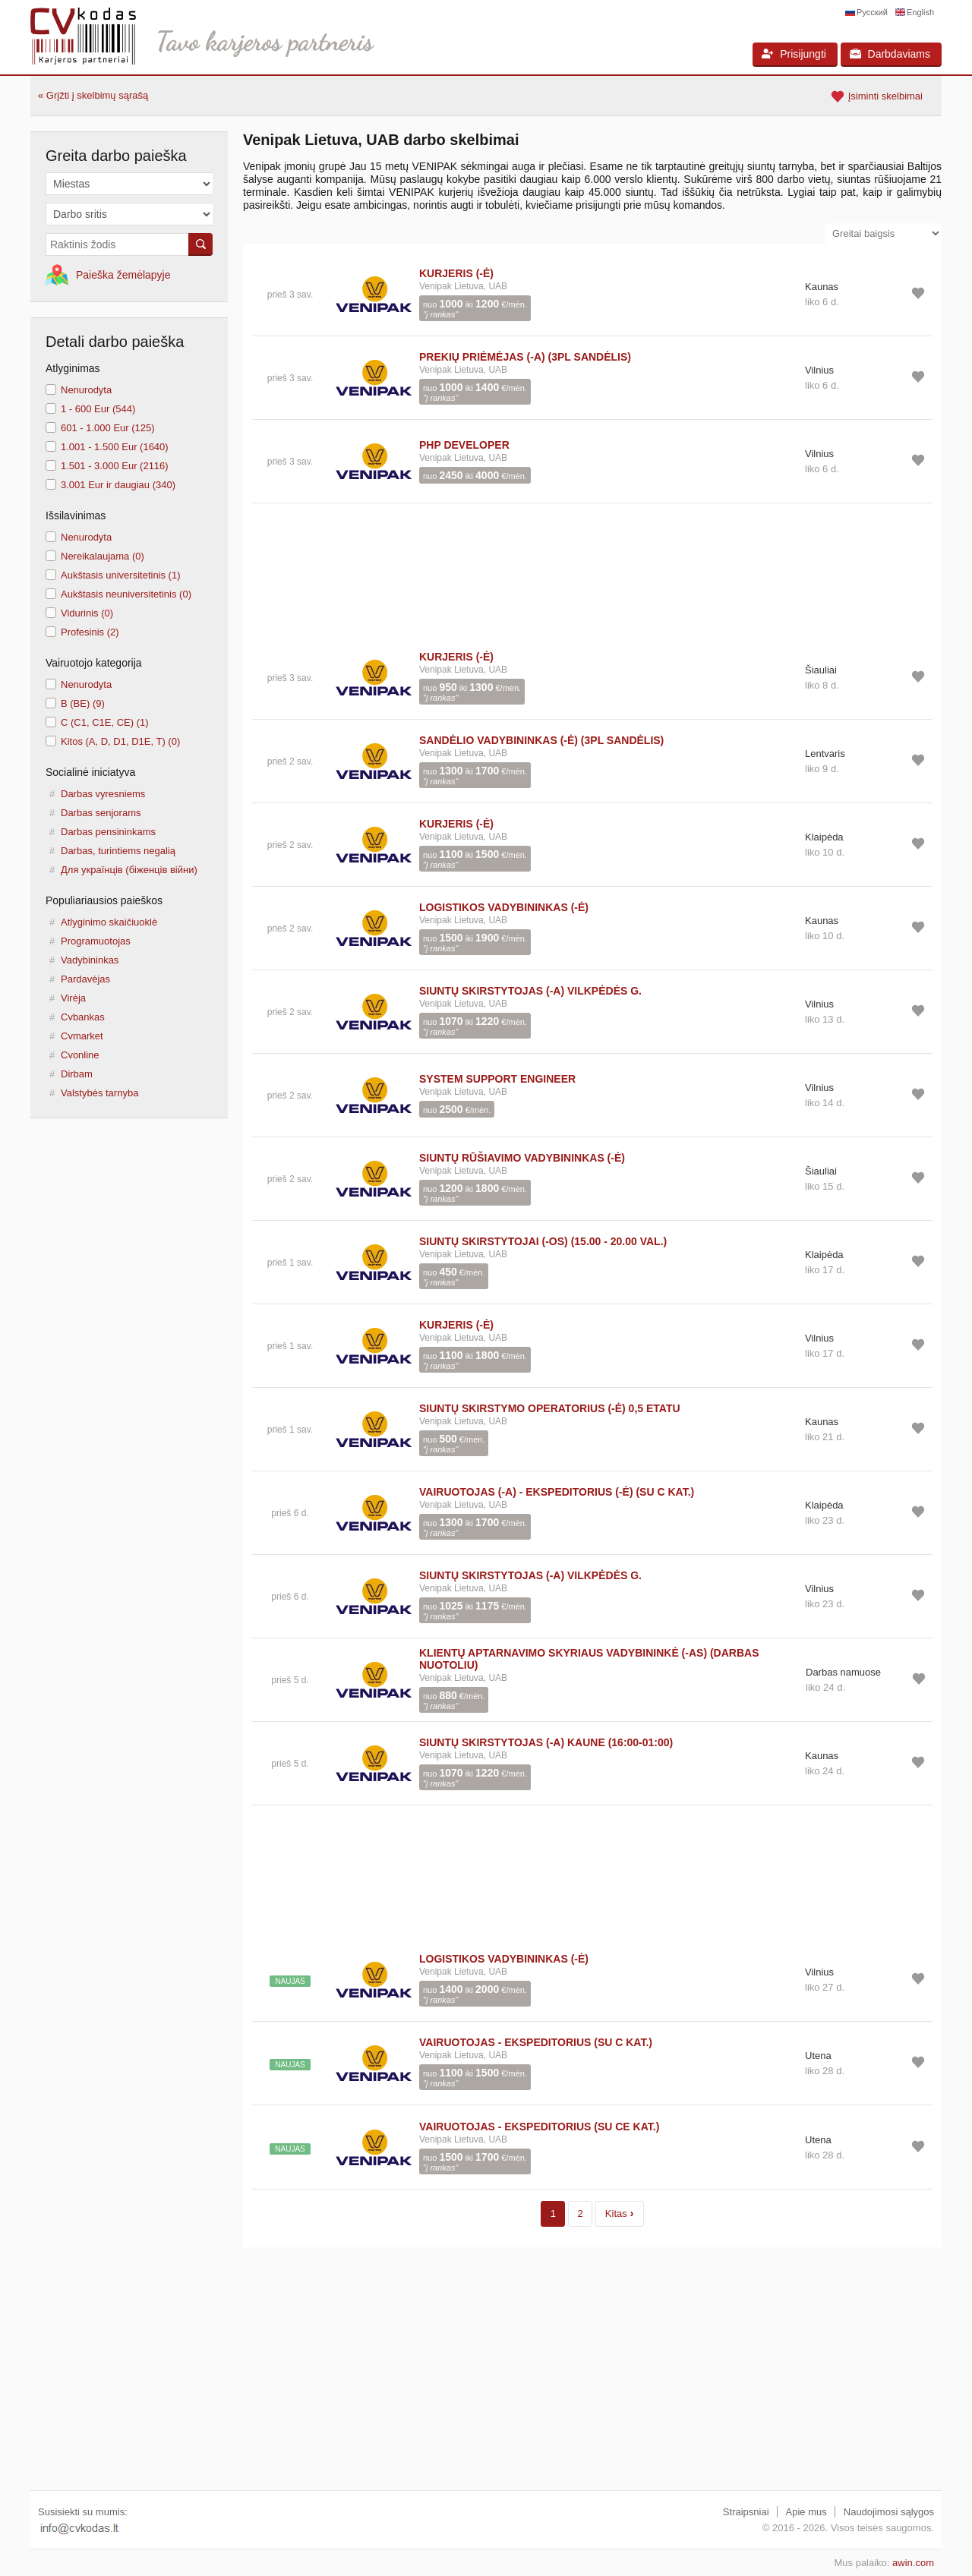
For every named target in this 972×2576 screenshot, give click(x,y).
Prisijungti (794, 54)
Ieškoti (200, 244)
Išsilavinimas (76, 515)
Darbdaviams (890, 54)
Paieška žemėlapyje (123, 275)
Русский (872, 12)
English (920, 12)
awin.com (913, 2562)
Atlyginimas (73, 368)
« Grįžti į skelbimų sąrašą (93, 95)
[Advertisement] (592, 569)
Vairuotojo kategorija (94, 663)
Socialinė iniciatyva (90, 772)
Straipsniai (746, 2512)
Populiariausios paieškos (104, 900)
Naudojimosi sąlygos (889, 2512)
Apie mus (806, 2512)
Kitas (619, 2212)
